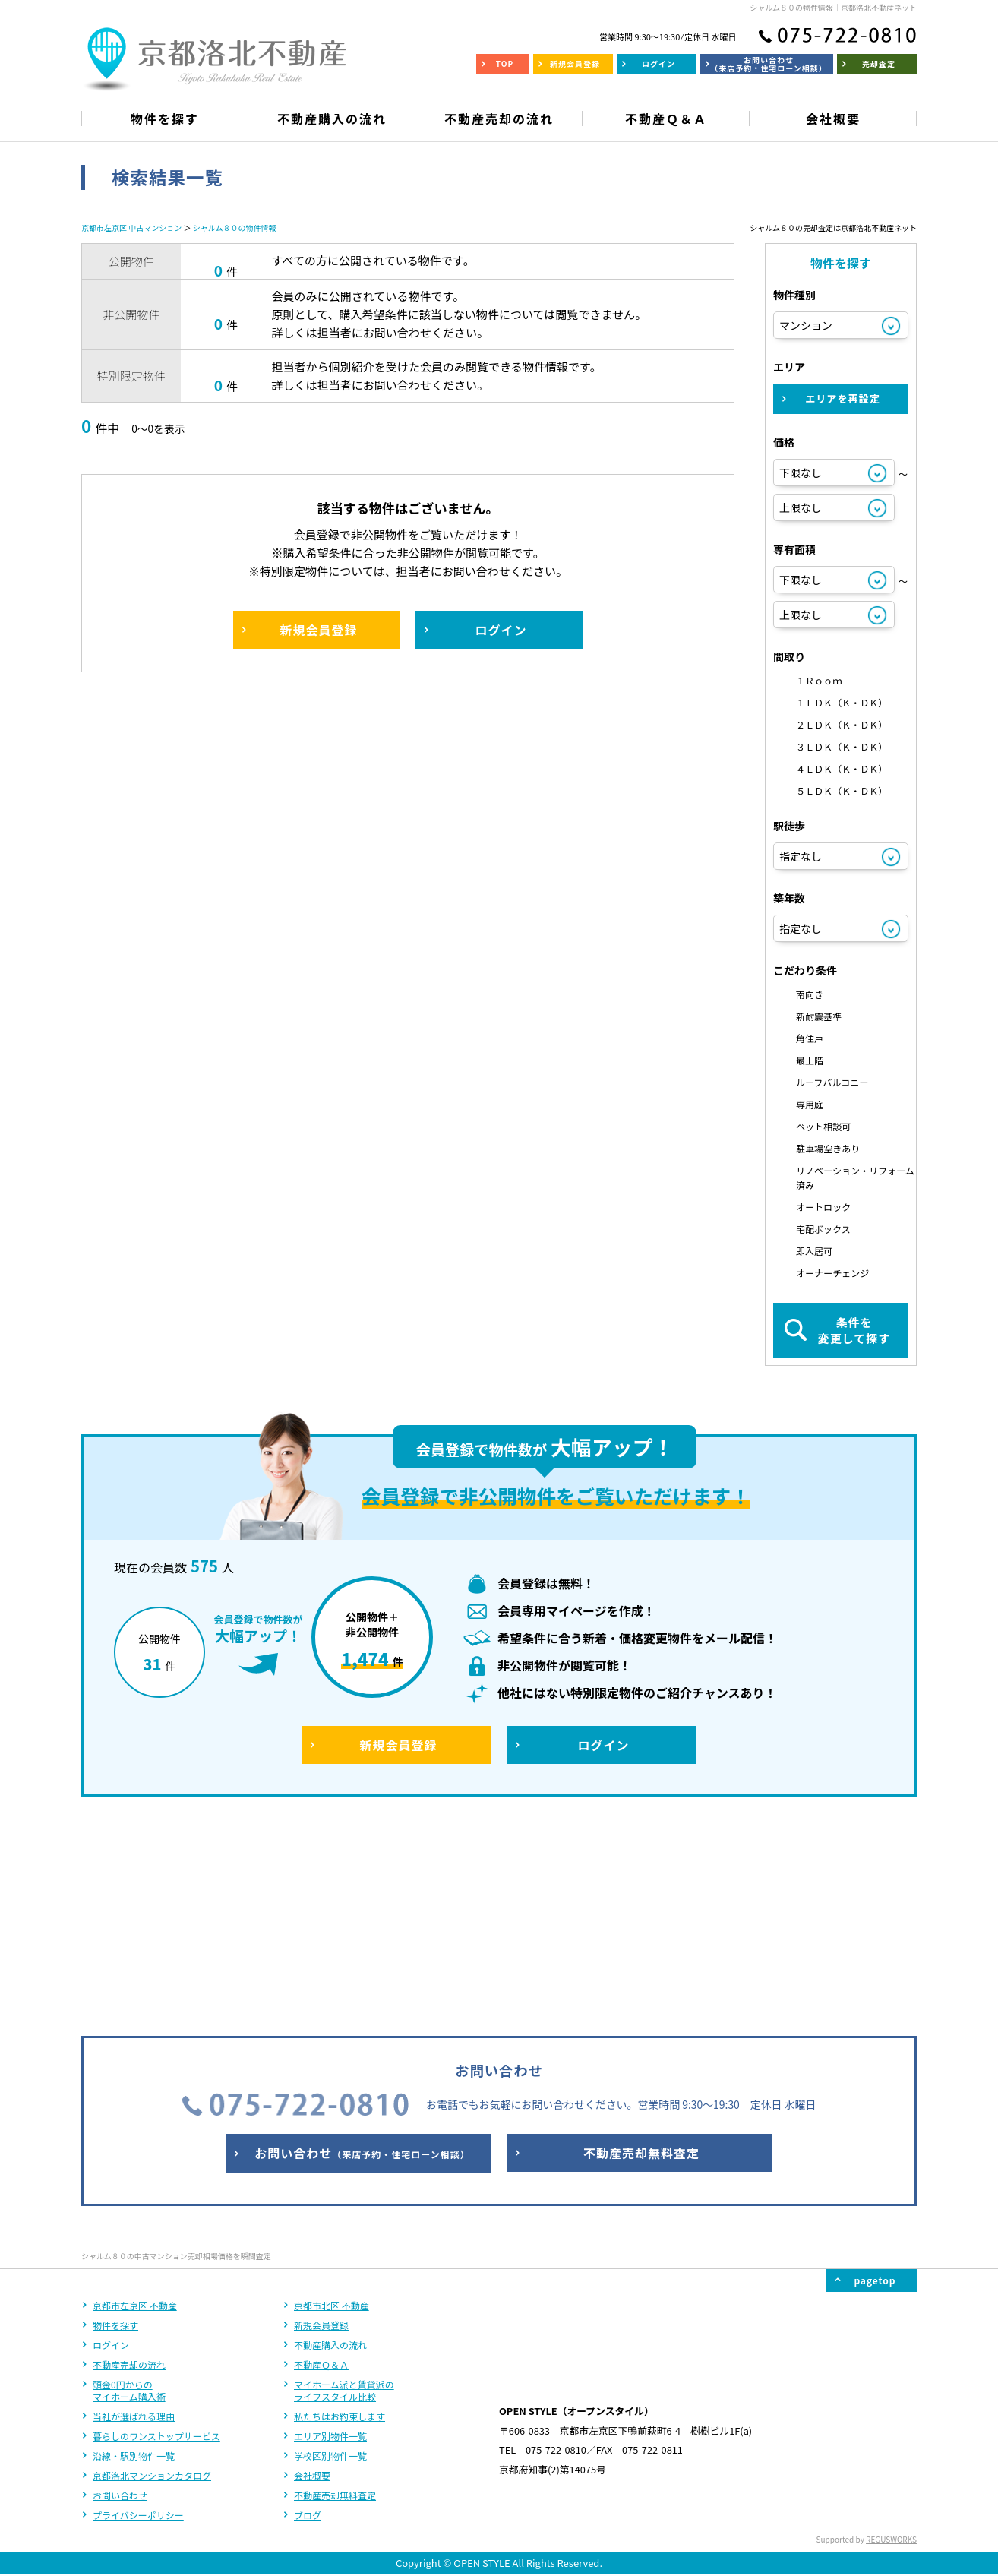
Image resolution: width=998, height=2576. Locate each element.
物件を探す (115, 2124)
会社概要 (312, 2274)
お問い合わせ (120, 2294)
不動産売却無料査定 (335, 2294)
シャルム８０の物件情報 (234, 227)
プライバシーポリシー (138, 2314)
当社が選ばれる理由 (134, 2215)
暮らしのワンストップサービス (156, 2235)
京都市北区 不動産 (331, 2104)
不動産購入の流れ (330, 2144)
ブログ (307, 2314)
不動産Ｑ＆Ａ (321, 2163)
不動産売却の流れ (129, 2163)
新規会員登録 (321, 2124)
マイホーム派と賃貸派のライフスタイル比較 (344, 2189)
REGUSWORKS (891, 2338)
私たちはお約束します (339, 2215)
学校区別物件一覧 (330, 2255)
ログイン (111, 2144)
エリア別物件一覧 (330, 2235)
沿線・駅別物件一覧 (134, 2255)
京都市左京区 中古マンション (131, 227)
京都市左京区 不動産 (135, 2104)
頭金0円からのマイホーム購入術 (129, 2189)
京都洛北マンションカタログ (152, 2274)
